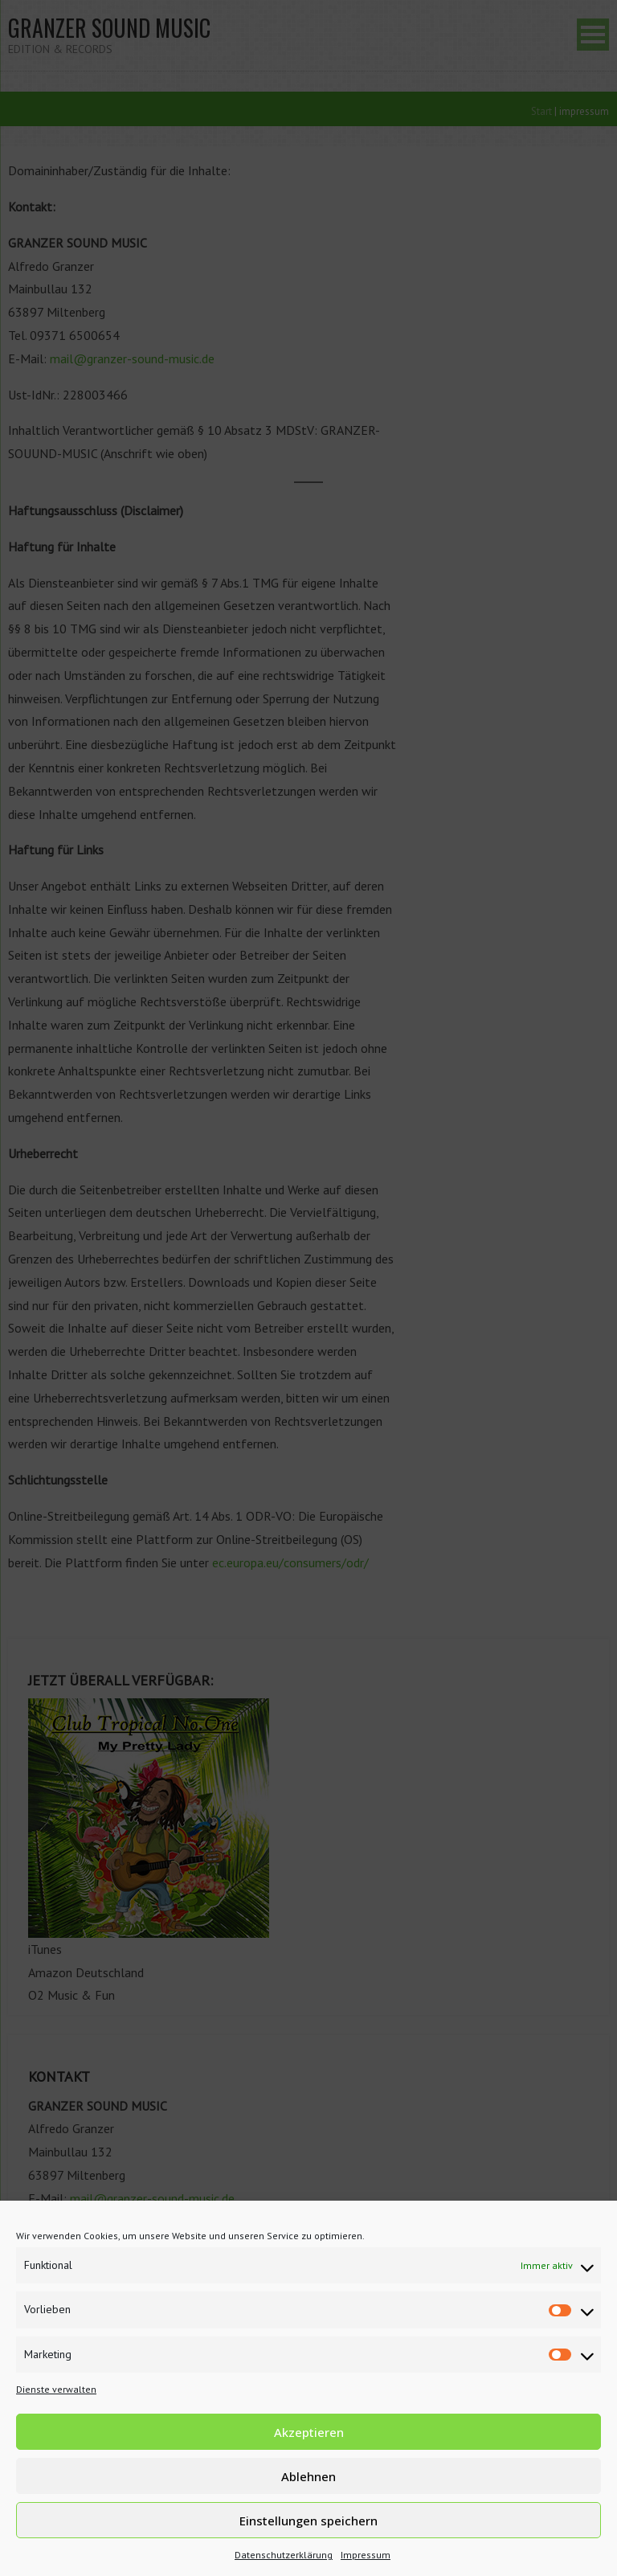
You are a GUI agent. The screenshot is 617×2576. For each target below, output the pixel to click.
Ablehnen (308, 2476)
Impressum (365, 2555)
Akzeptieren (309, 2432)
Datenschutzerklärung (284, 2555)
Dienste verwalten (56, 2389)
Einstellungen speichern (308, 2521)
